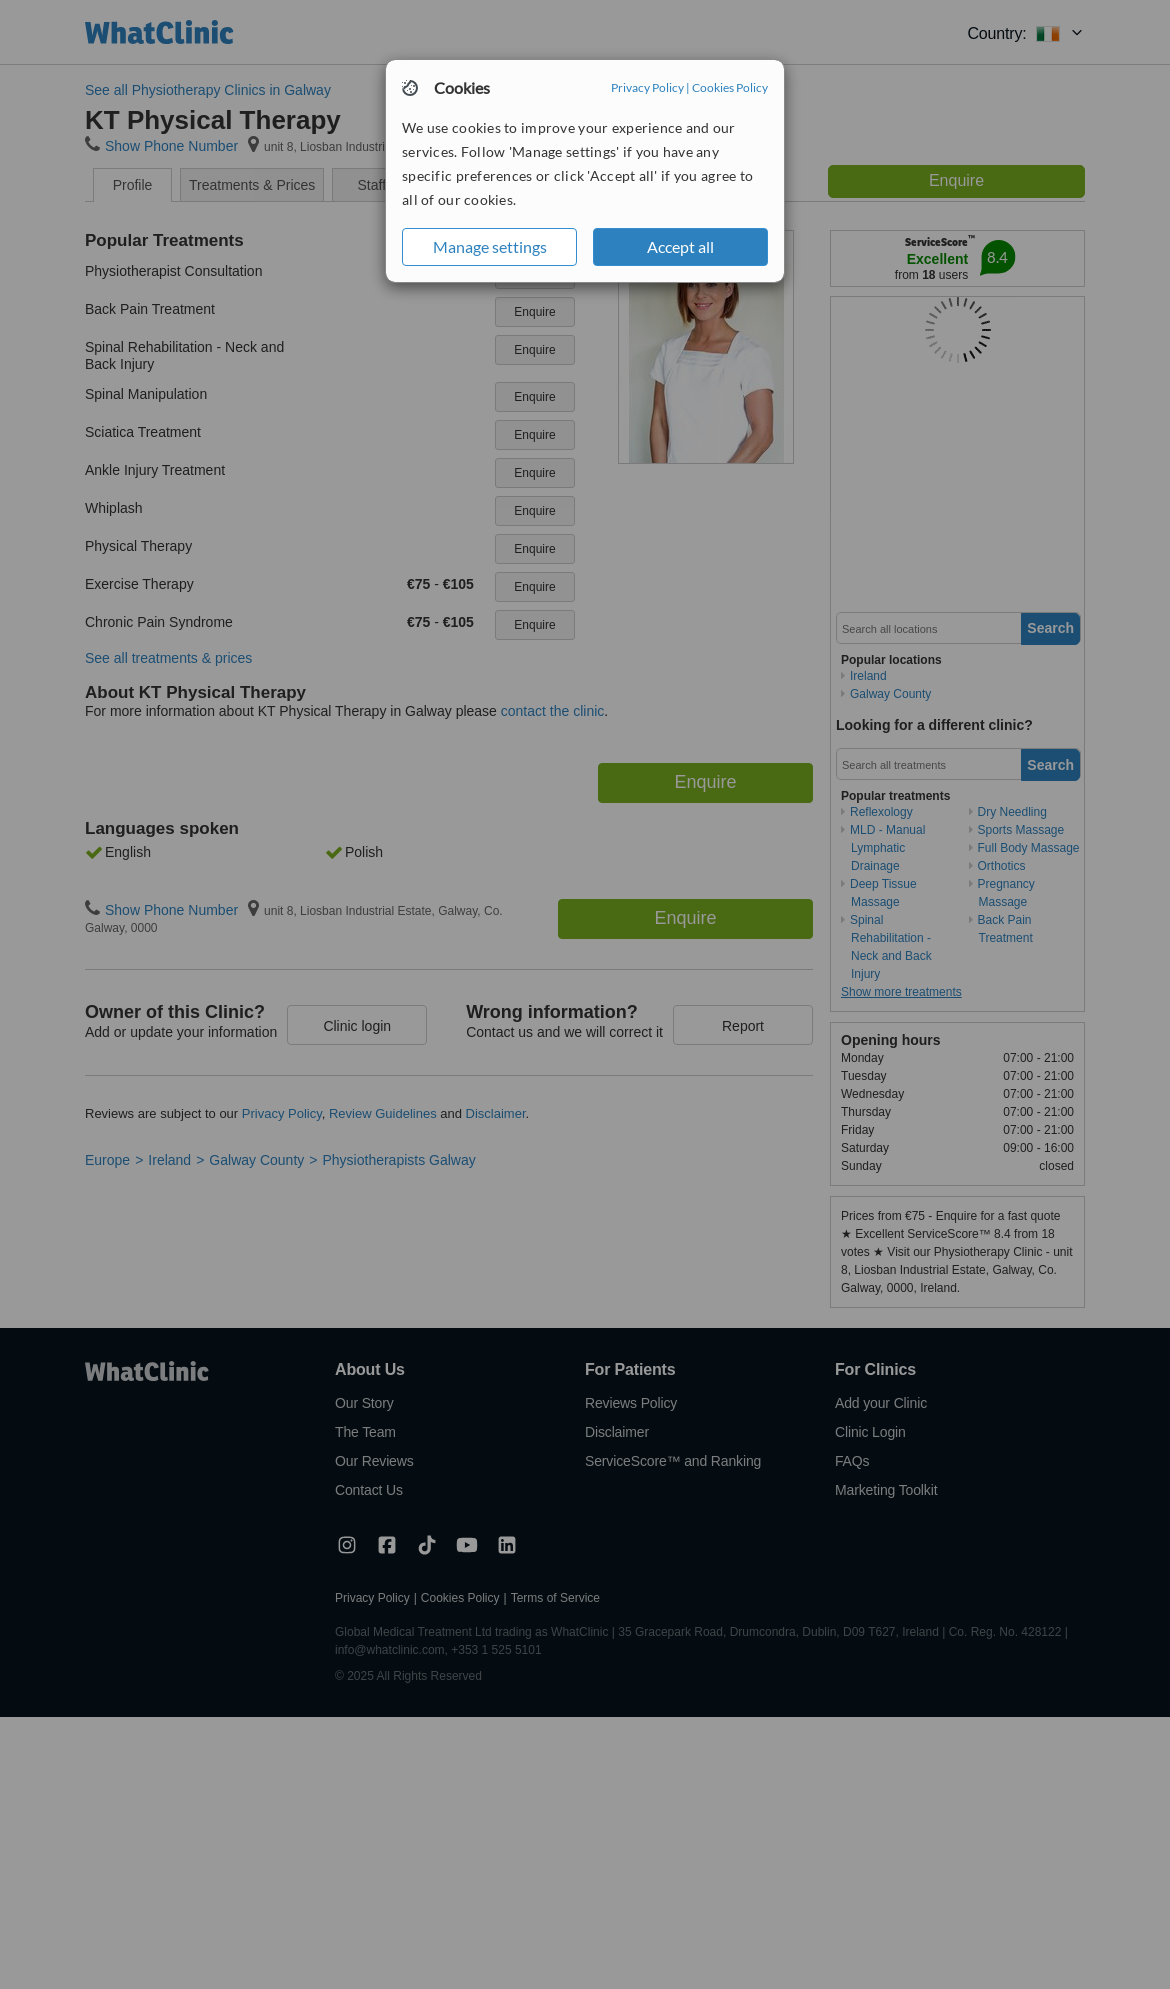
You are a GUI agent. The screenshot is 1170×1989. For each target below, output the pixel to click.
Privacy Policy (647, 87)
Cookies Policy (730, 87)
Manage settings (490, 246)
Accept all (680, 246)
